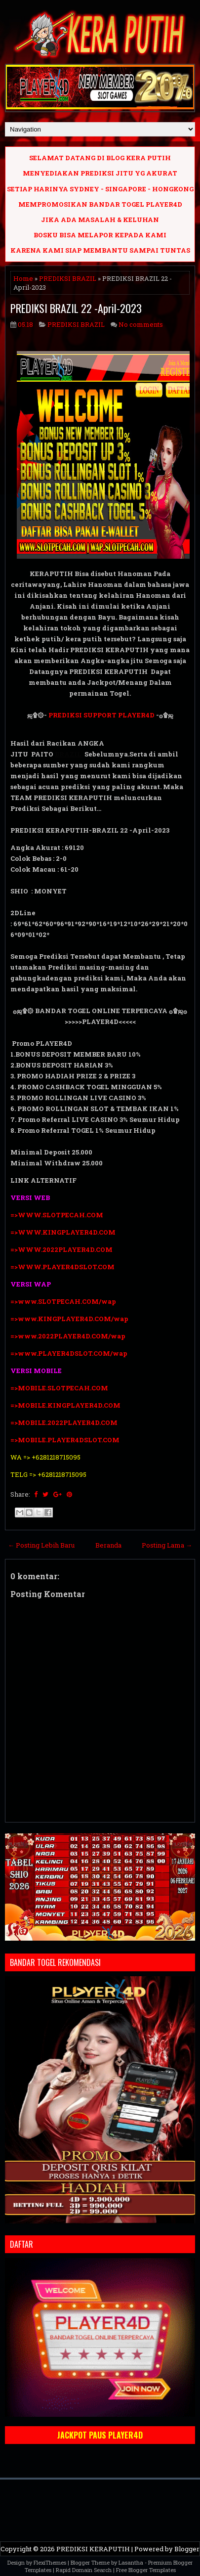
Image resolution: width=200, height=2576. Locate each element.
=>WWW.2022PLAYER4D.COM (61, 1249)
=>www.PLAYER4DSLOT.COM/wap (68, 1353)
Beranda (108, 1545)
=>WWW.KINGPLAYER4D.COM (63, 1232)
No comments (141, 324)
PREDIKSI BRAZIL (67, 278)
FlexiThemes (50, 2562)
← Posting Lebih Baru (41, 1545)
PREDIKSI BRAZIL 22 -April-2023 (76, 308)
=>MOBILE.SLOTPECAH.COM (59, 1387)
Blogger (187, 2548)
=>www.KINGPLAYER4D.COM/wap (69, 1318)
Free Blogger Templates (146, 2570)
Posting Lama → (167, 1545)
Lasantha (131, 2562)
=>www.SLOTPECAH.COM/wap (63, 1301)
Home (23, 278)
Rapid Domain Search (84, 2570)
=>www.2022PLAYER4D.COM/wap (67, 1336)
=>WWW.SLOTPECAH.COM (56, 1214)
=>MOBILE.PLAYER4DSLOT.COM (65, 1439)
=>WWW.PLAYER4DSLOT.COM (62, 1266)
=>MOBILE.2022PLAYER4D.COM (64, 1422)
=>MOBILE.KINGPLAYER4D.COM (65, 1405)
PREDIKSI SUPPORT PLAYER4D (101, 715)
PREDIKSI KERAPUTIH (93, 2548)
